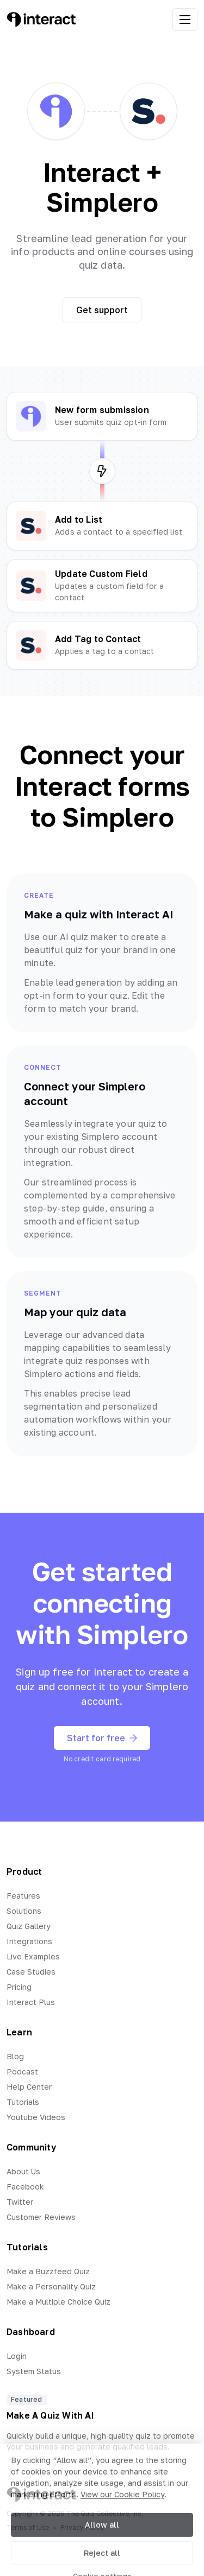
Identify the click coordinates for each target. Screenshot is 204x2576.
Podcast (22, 2071)
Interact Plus (31, 2002)
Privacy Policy (82, 2527)
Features (23, 1895)
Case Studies (31, 1971)
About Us (23, 2171)
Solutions (24, 1910)
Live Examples (33, 1956)
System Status (34, 2371)
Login (17, 2356)
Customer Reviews (41, 2217)
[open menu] (184, 19)
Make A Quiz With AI (50, 2415)
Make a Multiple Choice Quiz (58, 2301)
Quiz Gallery (29, 1926)
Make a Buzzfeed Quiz (48, 2271)
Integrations (29, 1941)
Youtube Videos (36, 2117)
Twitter (20, 2201)
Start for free (102, 1738)
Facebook (25, 2186)
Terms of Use (28, 2527)
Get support (102, 309)
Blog (15, 2056)
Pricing (19, 1986)
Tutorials (23, 2102)
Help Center (29, 2086)
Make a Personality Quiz (51, 2286)
